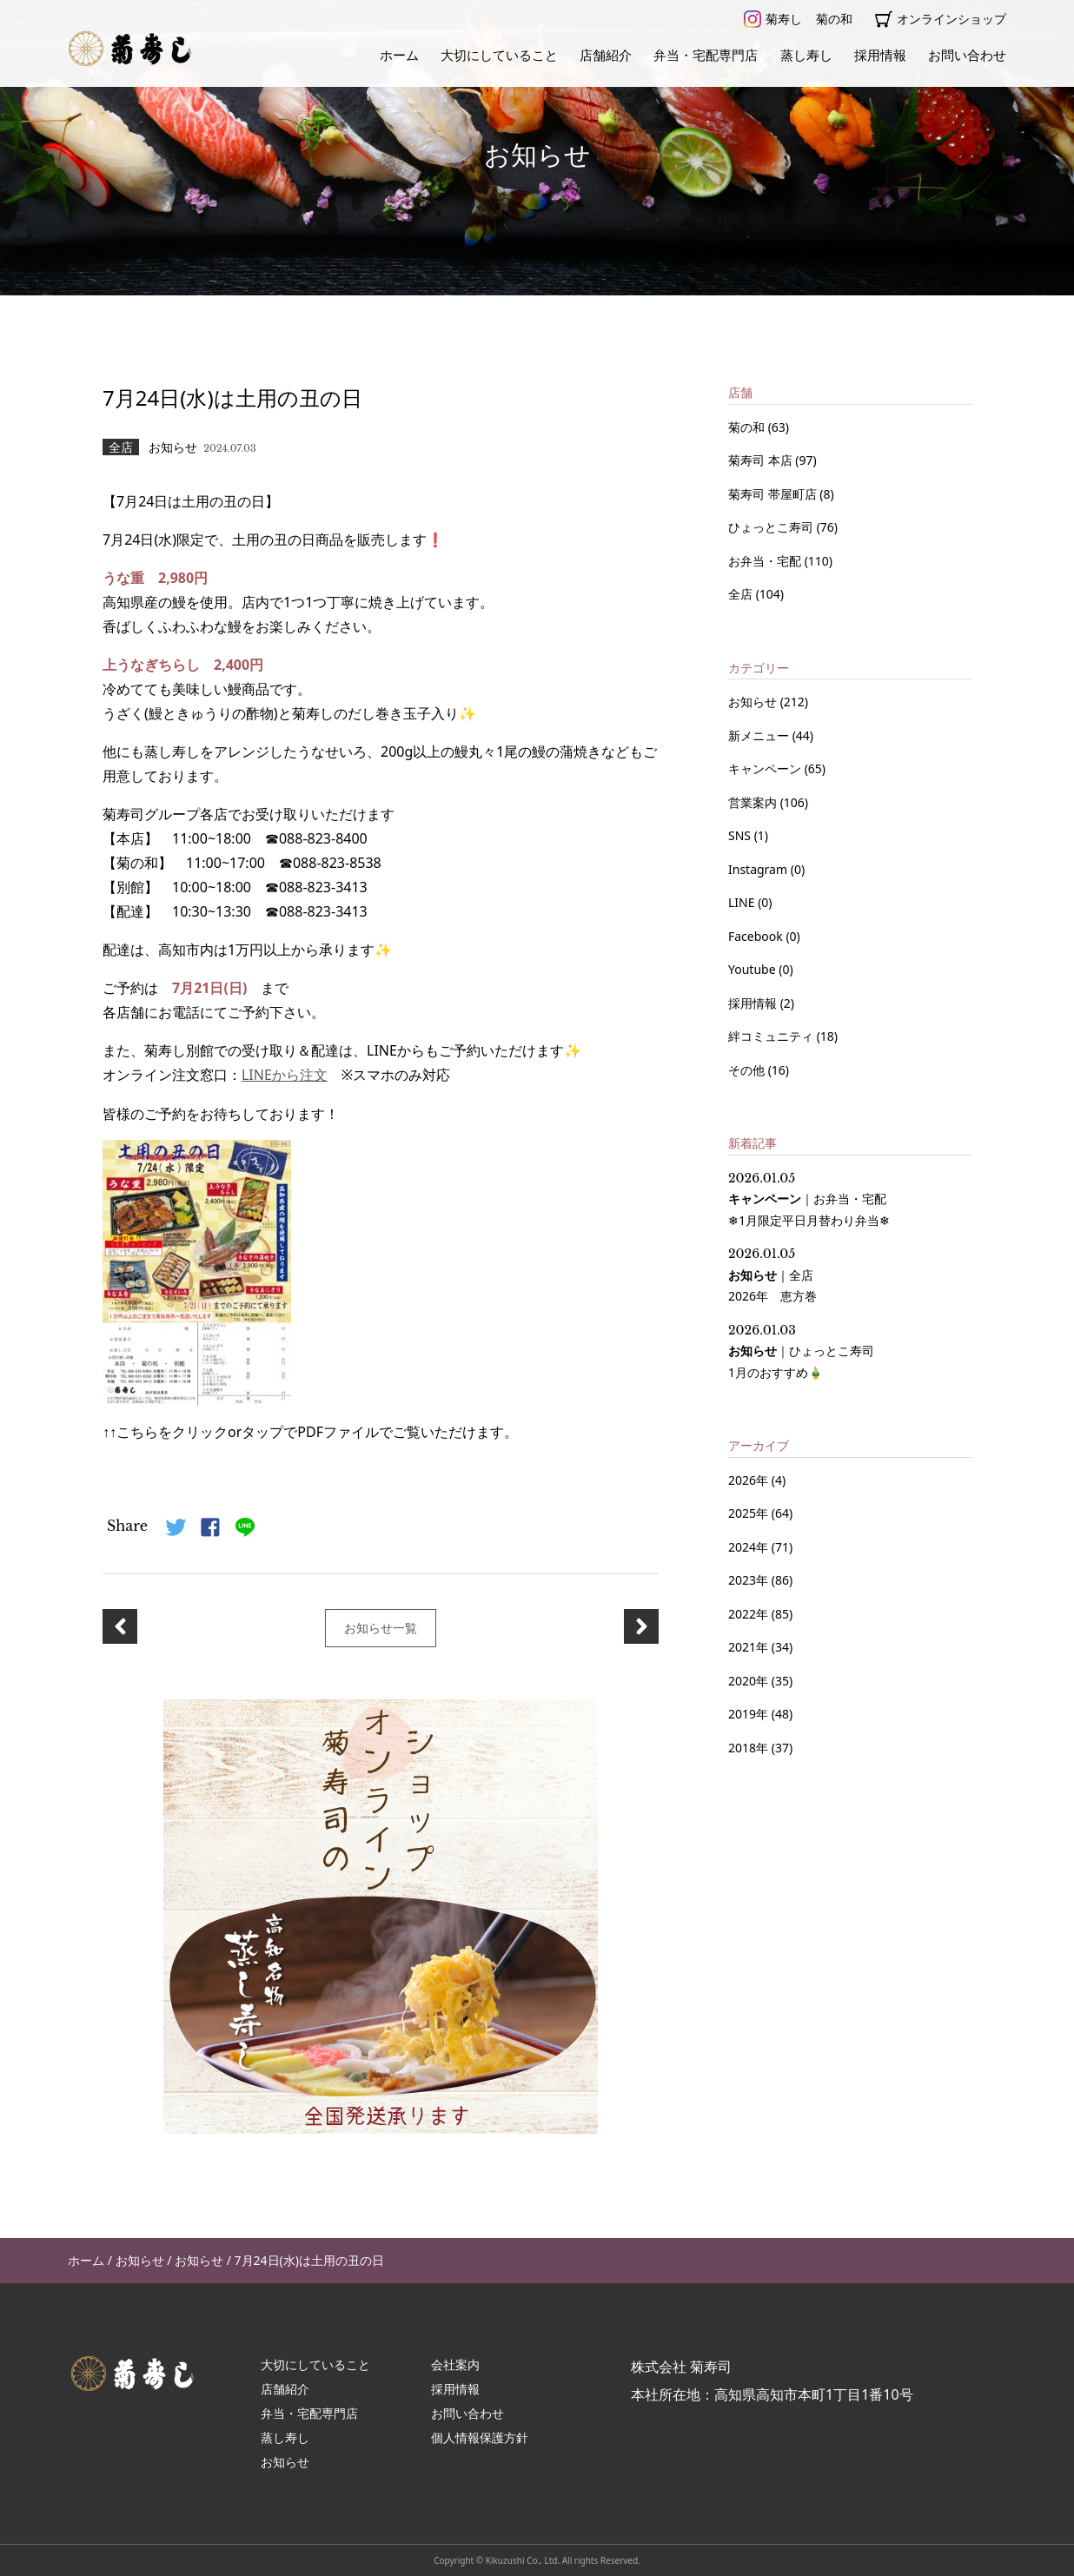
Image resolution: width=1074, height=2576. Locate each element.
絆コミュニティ (772, 1036)
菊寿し (773, 19)
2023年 (748, 1580)
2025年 (748, 1513)
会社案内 (455, 2362)
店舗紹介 (606, 54)
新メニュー (760, 735)
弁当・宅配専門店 (705, 54)
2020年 (748, 1680)
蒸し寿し (806, 54)
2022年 (748, 1614)
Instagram (759, 869)
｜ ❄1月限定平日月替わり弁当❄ (809, 1199)
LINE (743, 902)
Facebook (757, 936)
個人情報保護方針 (479, 2435)
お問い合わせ (967, 54)
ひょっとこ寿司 (772, 527)
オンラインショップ (940, 19)
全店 (742, 594)
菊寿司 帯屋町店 (773, 494)
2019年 (748, 1713)
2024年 (748, 1547)
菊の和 (834, 18)
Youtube (753, 969)
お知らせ (754, 701)
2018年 (748, 1747)
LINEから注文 (285, 1074)
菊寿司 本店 (761, 460)
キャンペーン (766, 768)
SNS (741, 835)
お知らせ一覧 (380, 1626)
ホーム (399, 54)
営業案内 (754, 802)
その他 (748, 1070)
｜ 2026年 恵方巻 (772, 1275)
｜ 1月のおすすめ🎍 (801, 1351)
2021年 (748, 1647)
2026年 (748, 1480)
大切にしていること (499, 54)
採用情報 (880, 54)
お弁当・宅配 (766, 561)
